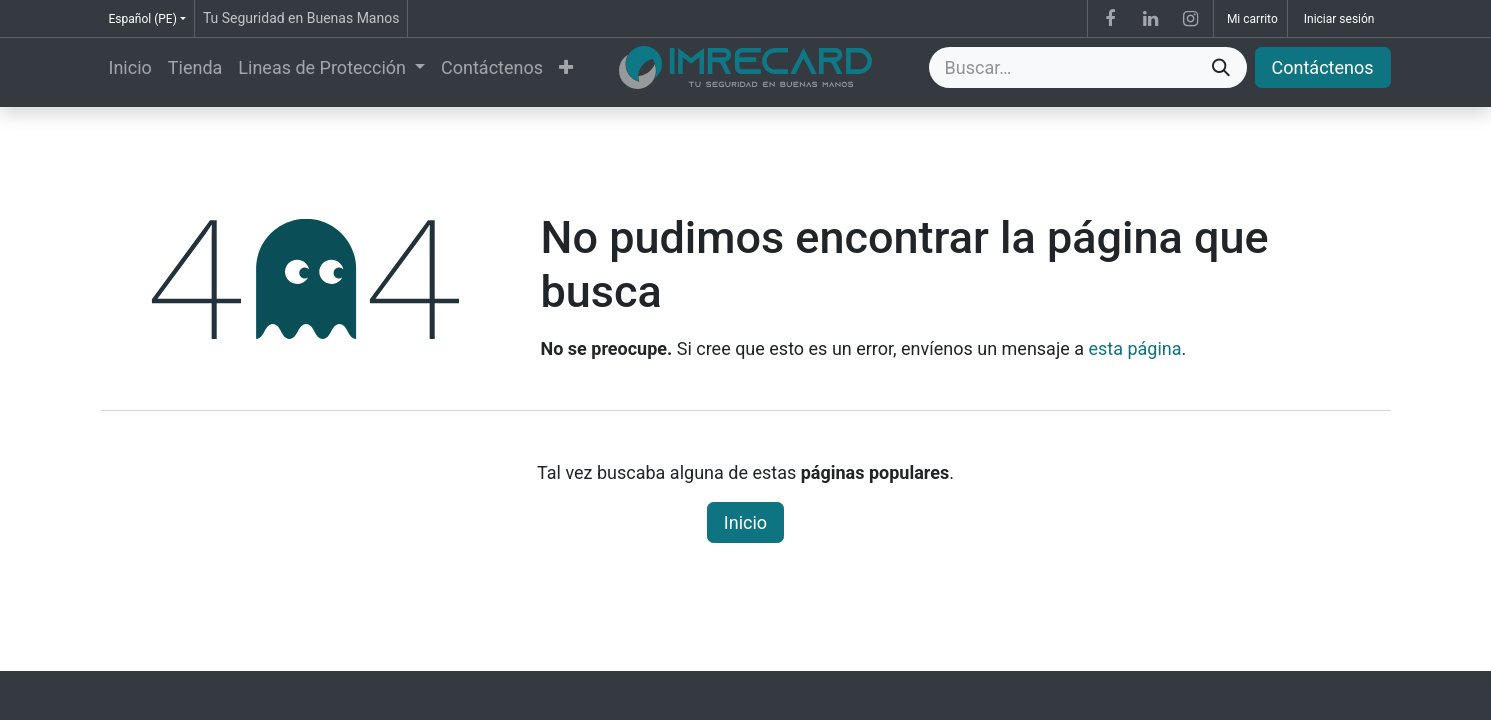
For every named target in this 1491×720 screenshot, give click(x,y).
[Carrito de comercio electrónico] (1250, 18)
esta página (1134, 348)
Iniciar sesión (1339, 19)
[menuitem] (130, 67)
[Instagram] (1191, 19)
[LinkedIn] (1150, 19)
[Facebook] (1110, 19)
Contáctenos (1323, 67)
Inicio (745, 522)
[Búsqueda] (1221, 67)
